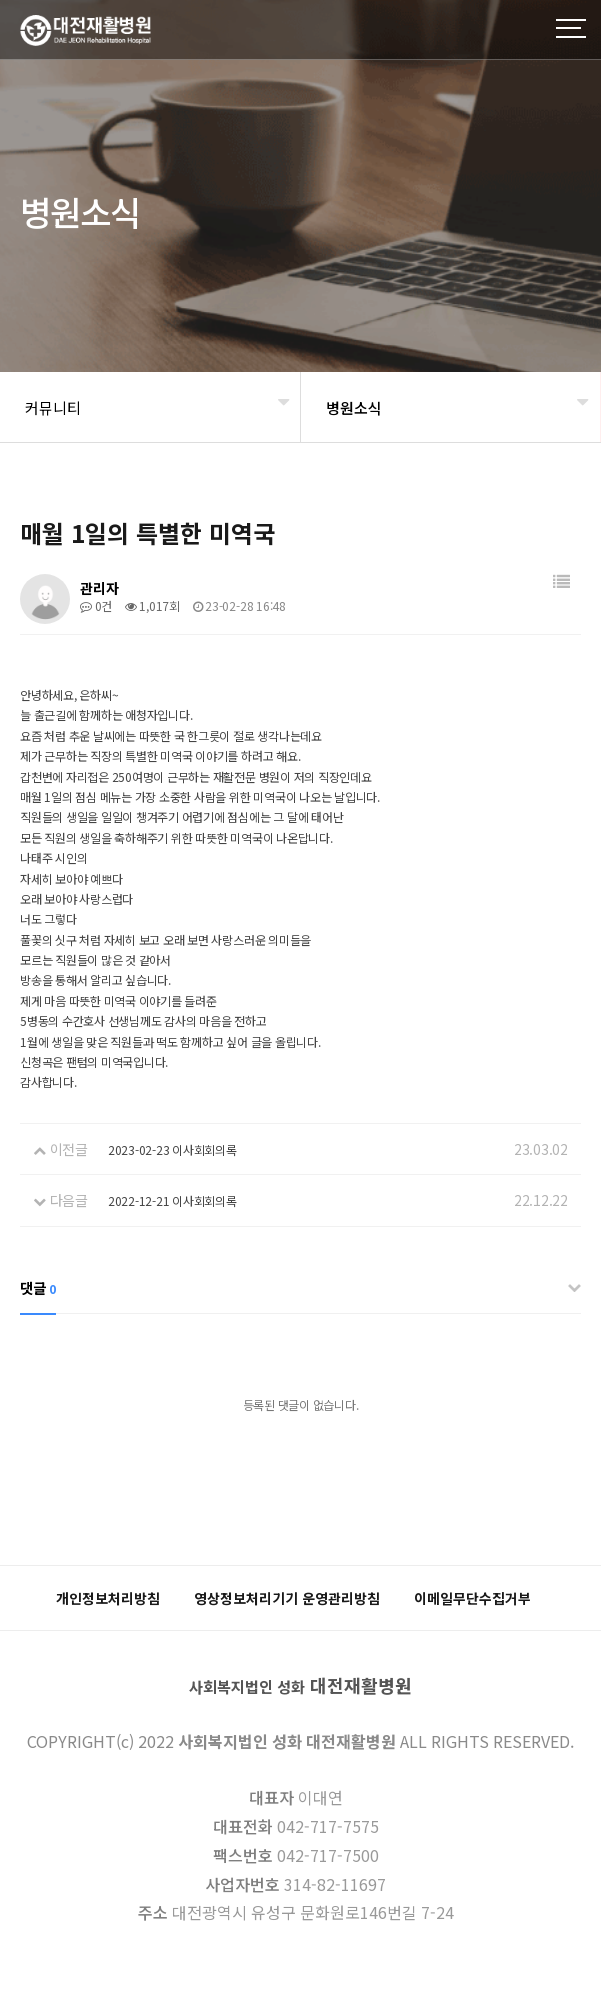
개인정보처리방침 (108, 1598)
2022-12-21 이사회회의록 (172, 1200)
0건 (96, 605)
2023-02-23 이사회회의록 (172, 1149)
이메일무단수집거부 (472, 1598)
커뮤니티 (53, 407)
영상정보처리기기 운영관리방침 (287, 1598)
